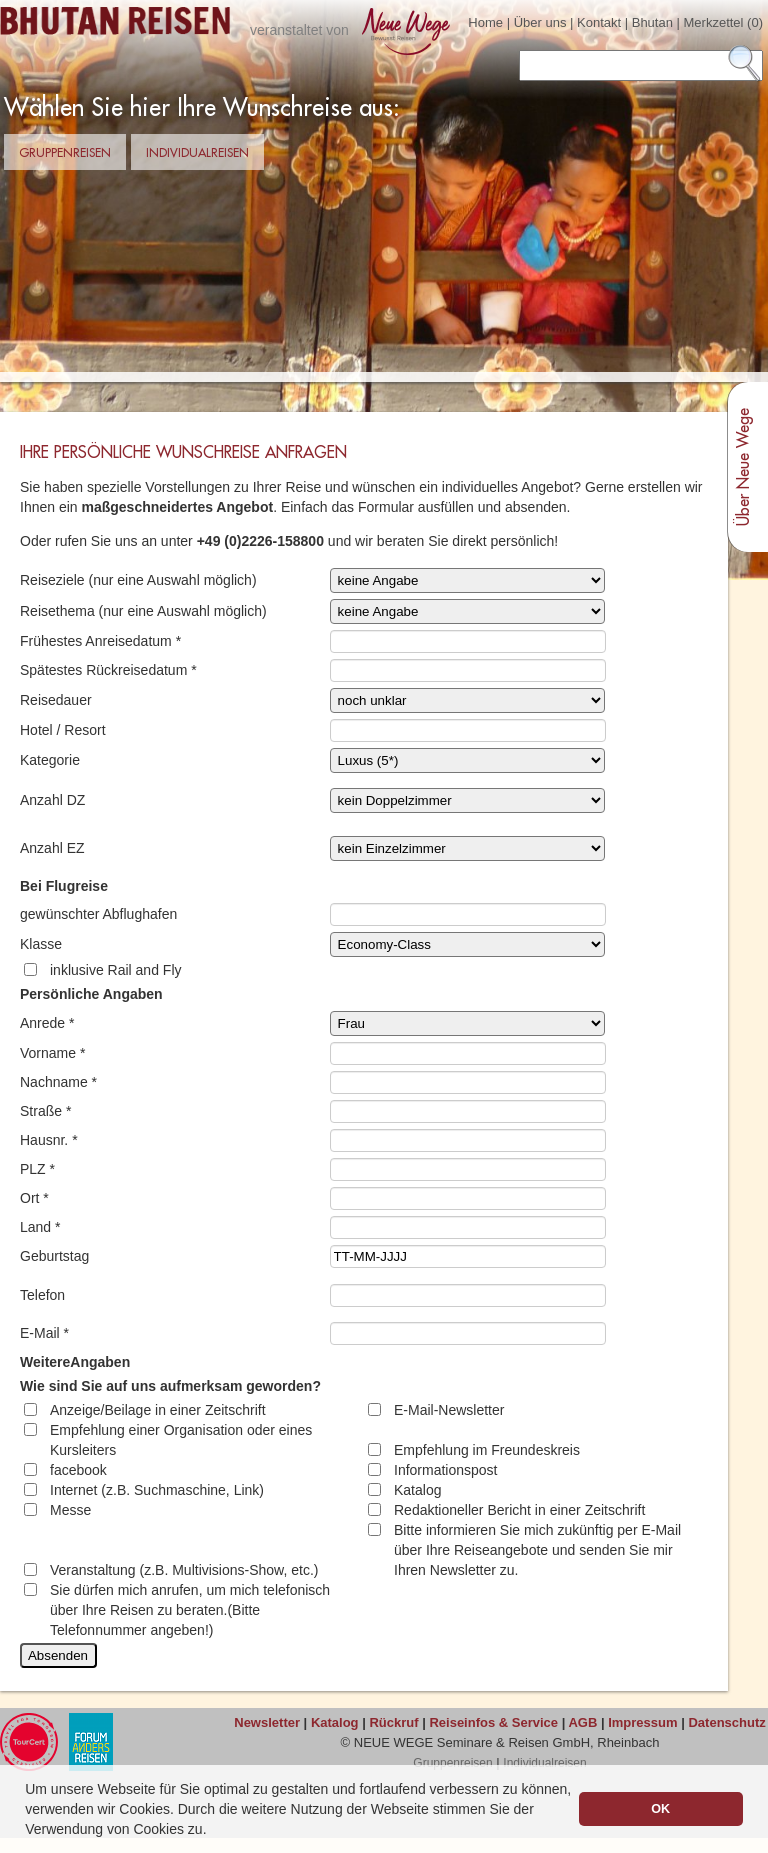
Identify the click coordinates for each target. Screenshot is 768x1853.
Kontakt (599, 22)
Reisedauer (56, 700)
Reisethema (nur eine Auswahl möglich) (143, 611)
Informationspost (446, 1470)
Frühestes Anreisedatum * (100, 641)
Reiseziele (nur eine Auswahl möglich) (138, 580)
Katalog (417, 1490)
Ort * (34, 1198)
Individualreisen (197, 153)
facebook (78, 1470)
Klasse (41, 944)
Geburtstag (54, 1256)
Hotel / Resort (63, 730)
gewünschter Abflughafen (98, 914)
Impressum (642, 1722)
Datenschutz (726, 1722)
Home (485, 22)
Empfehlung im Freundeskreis (487, 1450)
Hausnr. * (49, 1140)
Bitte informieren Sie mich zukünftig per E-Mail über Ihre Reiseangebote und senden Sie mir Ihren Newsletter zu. (537, 1550)
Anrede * (47, 1023)
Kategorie (50, 760)
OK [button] (660, 1809)
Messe (70, 1510)
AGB (582, 1722)
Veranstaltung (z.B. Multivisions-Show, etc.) (184, 1570)
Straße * (45, 1111)
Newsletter (267, 1722)
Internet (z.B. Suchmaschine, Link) (157, 1490)
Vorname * (52, 1053)
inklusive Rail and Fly (116, 970)
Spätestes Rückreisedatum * (108, 670)
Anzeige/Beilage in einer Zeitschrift (158, 1410)
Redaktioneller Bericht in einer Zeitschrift (519, 1510)
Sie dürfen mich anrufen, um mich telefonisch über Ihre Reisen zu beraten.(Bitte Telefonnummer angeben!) (190, 1610)
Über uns (540, 22)
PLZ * (37, 1169)
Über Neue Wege (744, 467)
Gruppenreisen (65, 153)
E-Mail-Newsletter (449, 1410)
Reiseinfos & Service (493, 1722)
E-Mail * (44, 1333)
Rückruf (393, 1722)
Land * (40, 1227)
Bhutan (652, 22)
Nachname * (58, 1082)
